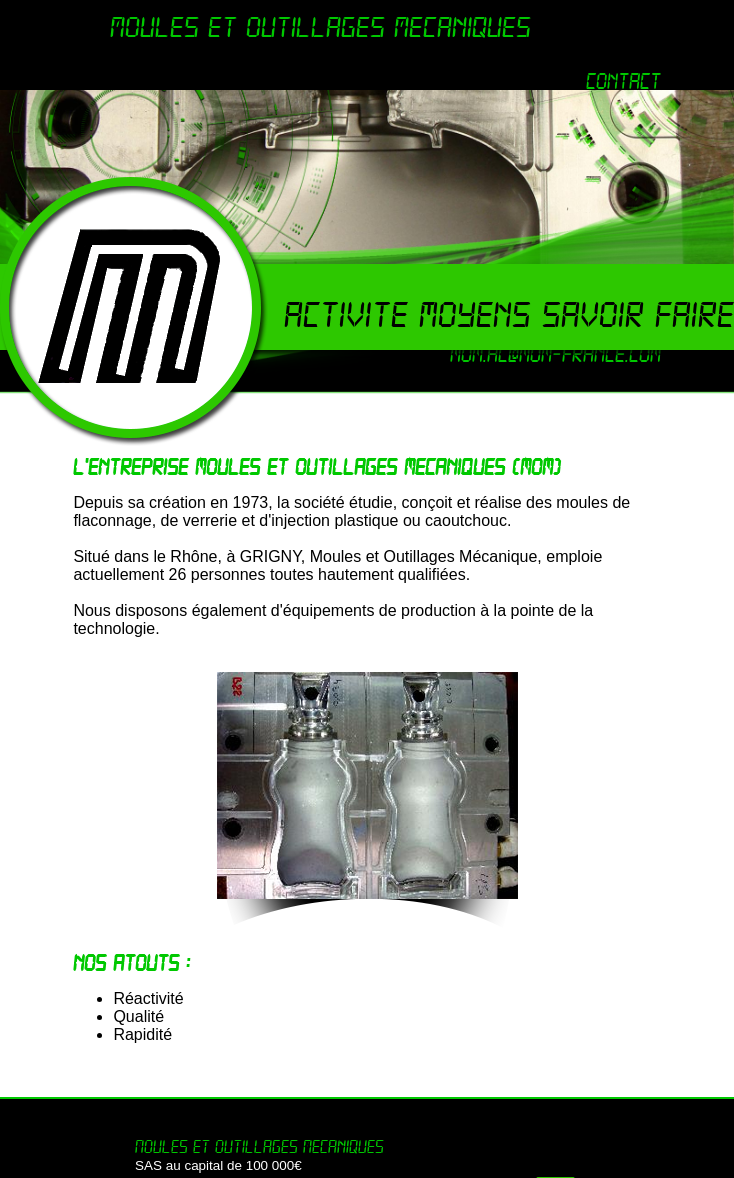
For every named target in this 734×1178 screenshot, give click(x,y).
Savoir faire (638, 315)
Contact (623, 81)
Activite (351, 315)
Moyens (480, 315)
